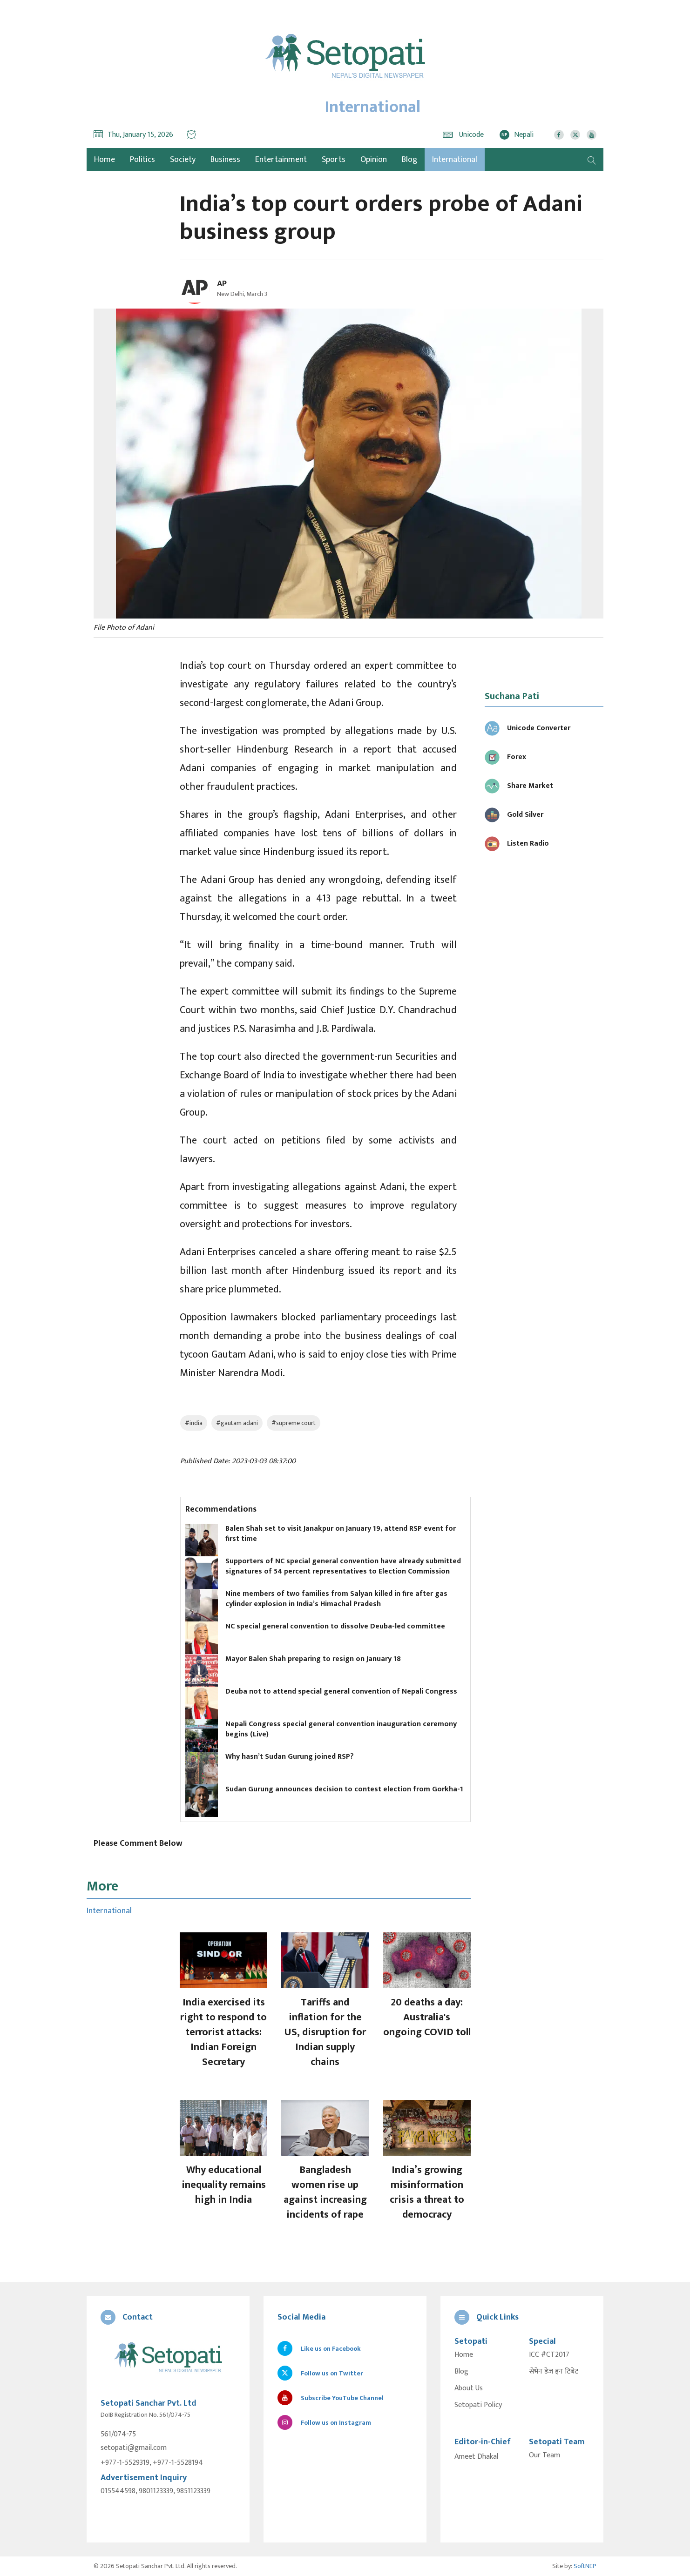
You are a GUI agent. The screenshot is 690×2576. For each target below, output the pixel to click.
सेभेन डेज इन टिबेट (553, 2372)
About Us (468, 2388)
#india (194, 1423)
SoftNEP (585, 2566)
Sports (333, 160)
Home (463, 2355)
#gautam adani (237, 1423)
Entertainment (281, 160)
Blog (409, 160)
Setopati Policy (478, 2405)
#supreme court (293, 1423)
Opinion (373, 160)
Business (225, 160)
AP (222, 284)
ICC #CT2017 (549, 2355)
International (454, 160)
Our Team (544, 2455)
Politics (142, 160)
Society (183, 160)
